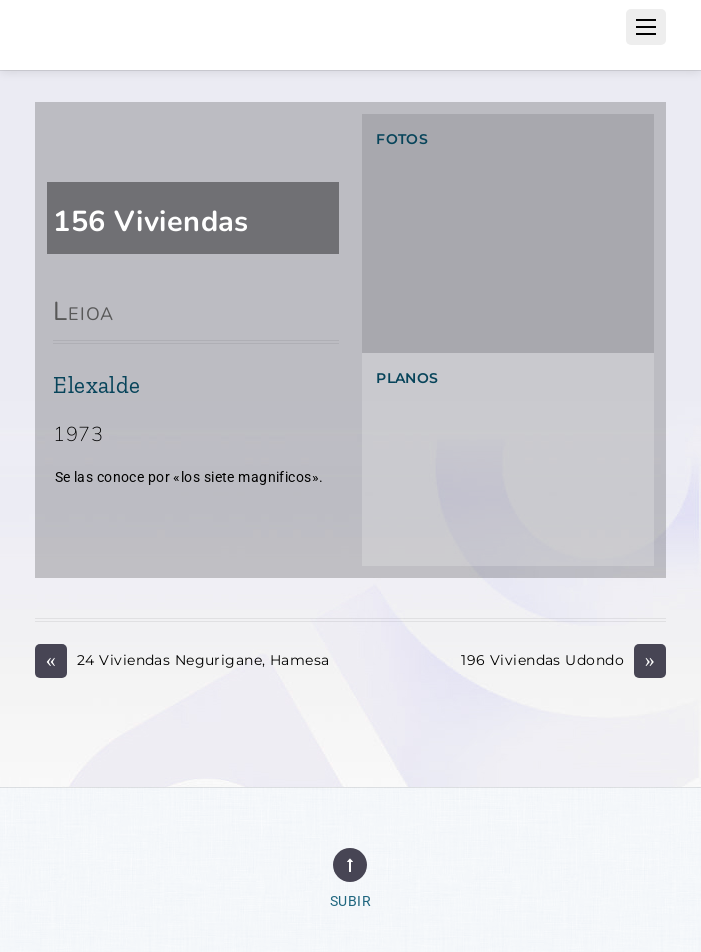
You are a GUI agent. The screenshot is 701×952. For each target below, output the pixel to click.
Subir (350, 901)
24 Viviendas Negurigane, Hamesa (182, 660)
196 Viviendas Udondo (563, 660)
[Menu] (646, 27)
